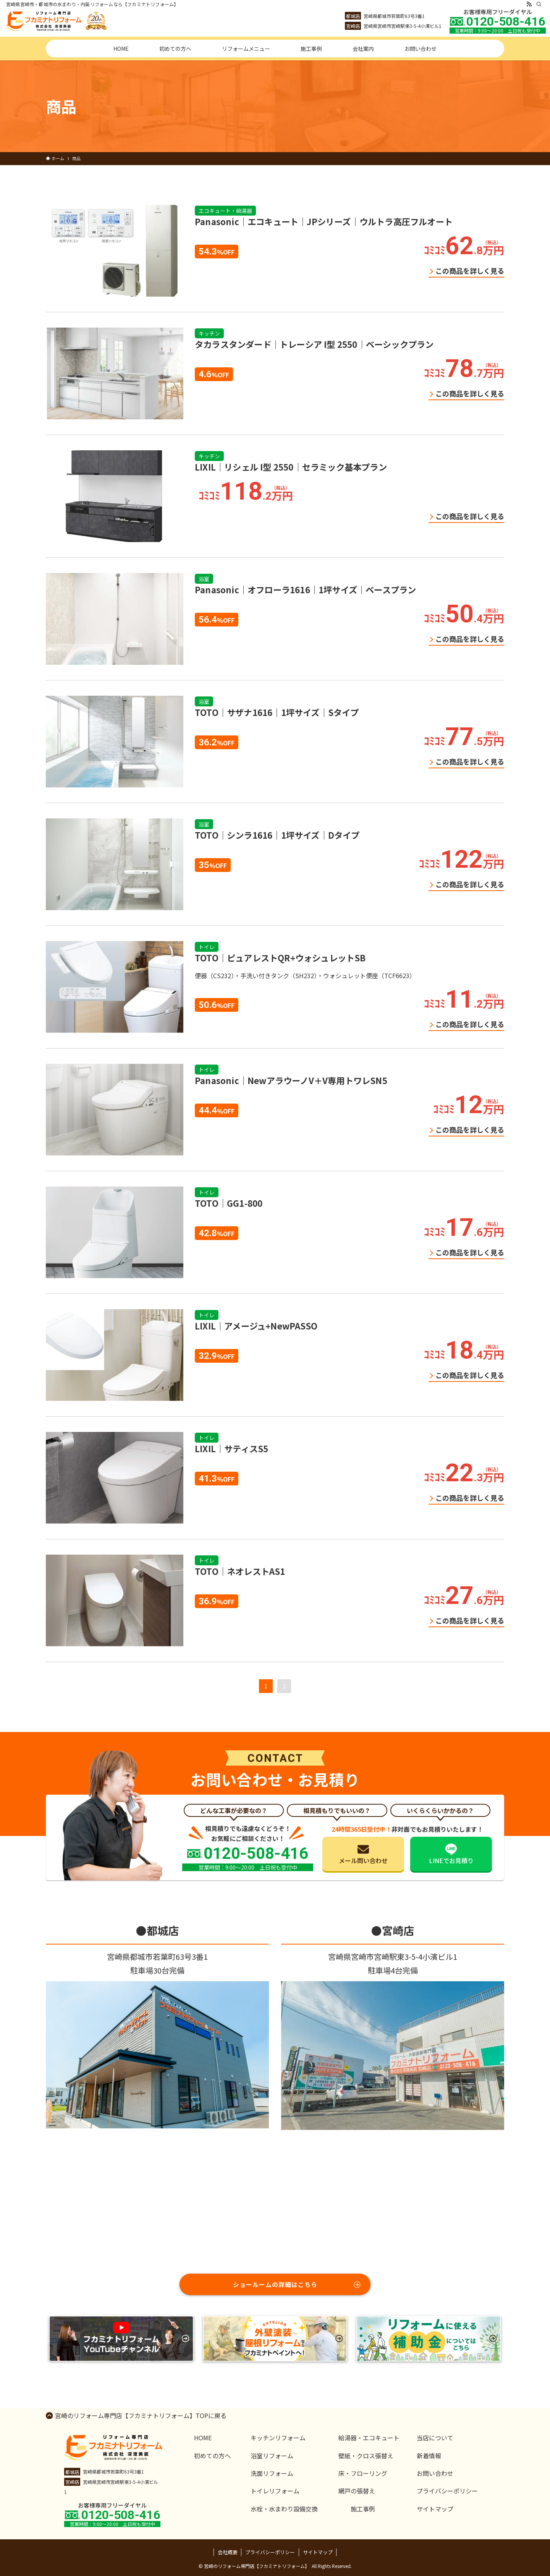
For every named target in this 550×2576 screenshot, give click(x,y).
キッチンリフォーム (278, 2437)
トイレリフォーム (275, 2490)
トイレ (207, 947)
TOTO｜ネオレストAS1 (240, 1571)
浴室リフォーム (272, 2455)
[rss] (529, 4)
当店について (435, 2437)
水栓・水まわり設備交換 (284, 2508)
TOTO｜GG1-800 (228, 1203)
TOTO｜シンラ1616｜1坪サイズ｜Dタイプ (277, 835)
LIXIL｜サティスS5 (231, 1448)
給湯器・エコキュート (369, 2437)
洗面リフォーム (272, 2473)
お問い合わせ (435, 2473)
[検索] (539, 4)
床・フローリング (362, 2473)
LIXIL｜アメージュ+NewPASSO (256, 1326)
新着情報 (429, 2455)
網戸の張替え (356, 2490)
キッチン (209, 333)
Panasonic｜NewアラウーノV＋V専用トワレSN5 (291, 1080)
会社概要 (228, 2552)
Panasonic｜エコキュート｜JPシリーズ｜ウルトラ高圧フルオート (324, 221)
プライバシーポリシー (447, 2490)
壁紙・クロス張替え (365, 2455)
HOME (203, 2437)
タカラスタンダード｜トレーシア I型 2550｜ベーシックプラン (314, 344)
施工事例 (363, 2508)
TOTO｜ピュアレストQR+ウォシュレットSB (280, 957)
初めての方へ (212, 2455)
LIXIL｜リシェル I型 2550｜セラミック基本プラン (291, 467)
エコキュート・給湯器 (225, 210)
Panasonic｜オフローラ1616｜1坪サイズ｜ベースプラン (305, 589)
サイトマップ (435, 2508)
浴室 (204, 579)
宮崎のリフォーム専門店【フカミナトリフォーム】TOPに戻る (140, 2415)
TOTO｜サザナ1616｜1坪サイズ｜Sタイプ (277, 712)
